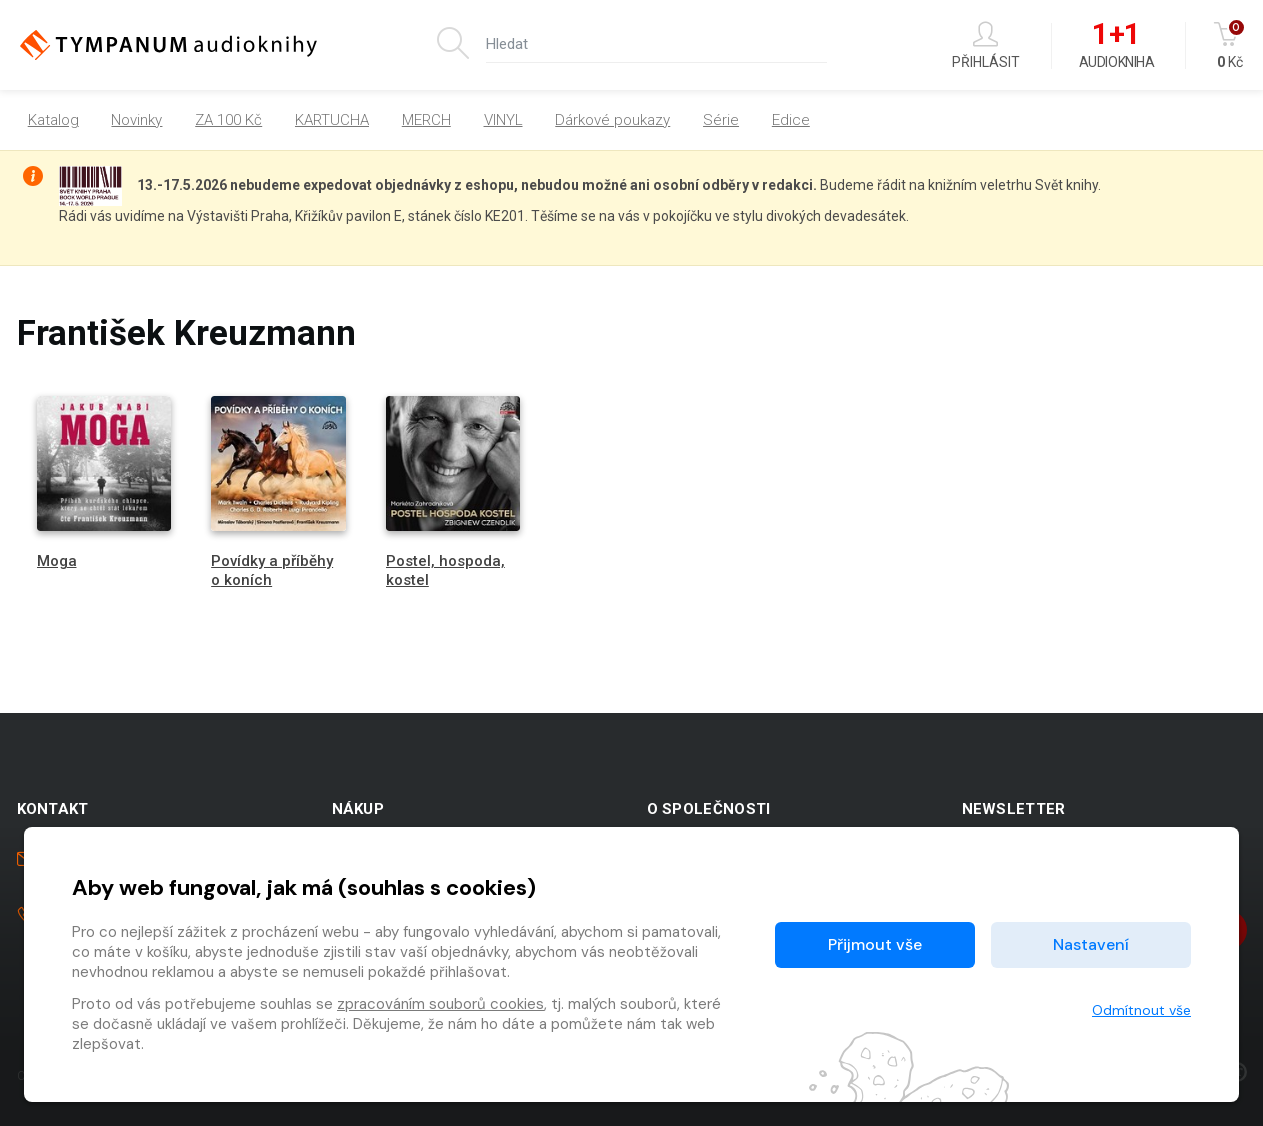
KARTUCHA (332, 120)
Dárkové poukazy (612, 120)
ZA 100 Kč (228, 120)
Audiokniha (1116, 46)
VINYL (503, 120)
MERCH (426, 120)
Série (721, 120)
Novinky (136, 120)
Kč (1230, 45)
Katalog (53, 120)
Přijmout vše (875, 944)
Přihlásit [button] (986, 45)
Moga (57, 561)
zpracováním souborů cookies (440, 1004)
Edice (791, 120)
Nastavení (1091, 944)
